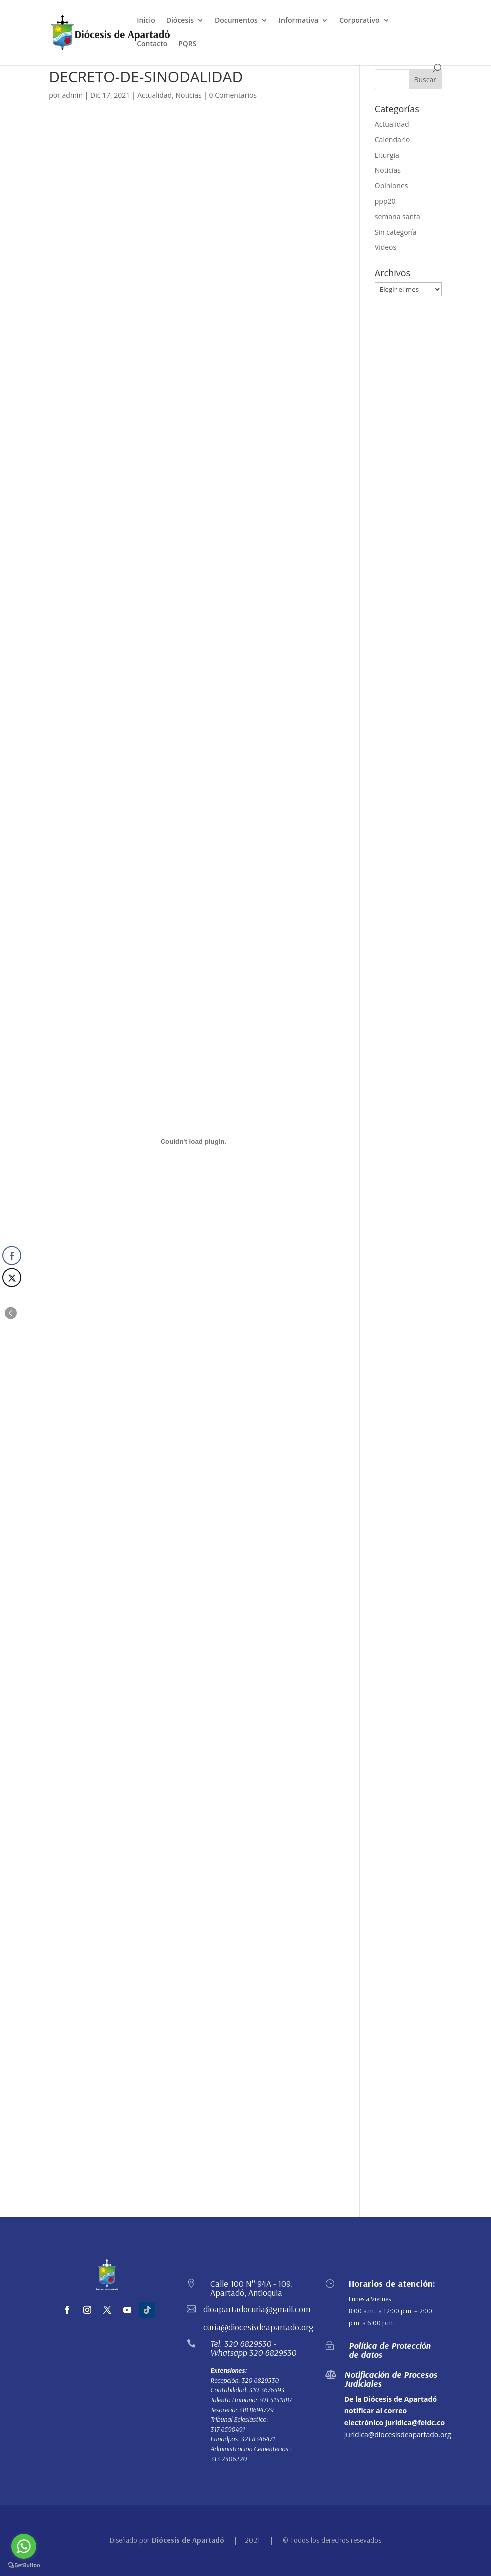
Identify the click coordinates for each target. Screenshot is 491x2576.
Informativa (298, 21)
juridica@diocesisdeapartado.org (398, 2434)
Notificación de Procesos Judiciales (391, 2379)
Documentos (236, 21)
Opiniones (391, 185)
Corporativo (360, 21)
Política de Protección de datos (390, 2350)
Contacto (152, 44)
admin (72, 95)
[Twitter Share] (12, 1277)
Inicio (146, 21)
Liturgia (387, 155)
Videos (385, 247)
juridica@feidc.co (415, 2422)
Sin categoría (396, 232)
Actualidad (155, 95)
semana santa (397, 216)
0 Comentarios (233, 95)
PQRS (187, 44)
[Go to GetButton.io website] (24, 2565)
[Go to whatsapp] (24, 2546)
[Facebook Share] (12, 1255)
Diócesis (180, 21)
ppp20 (385, 201)
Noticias (189, 95)
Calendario (392, 139)
